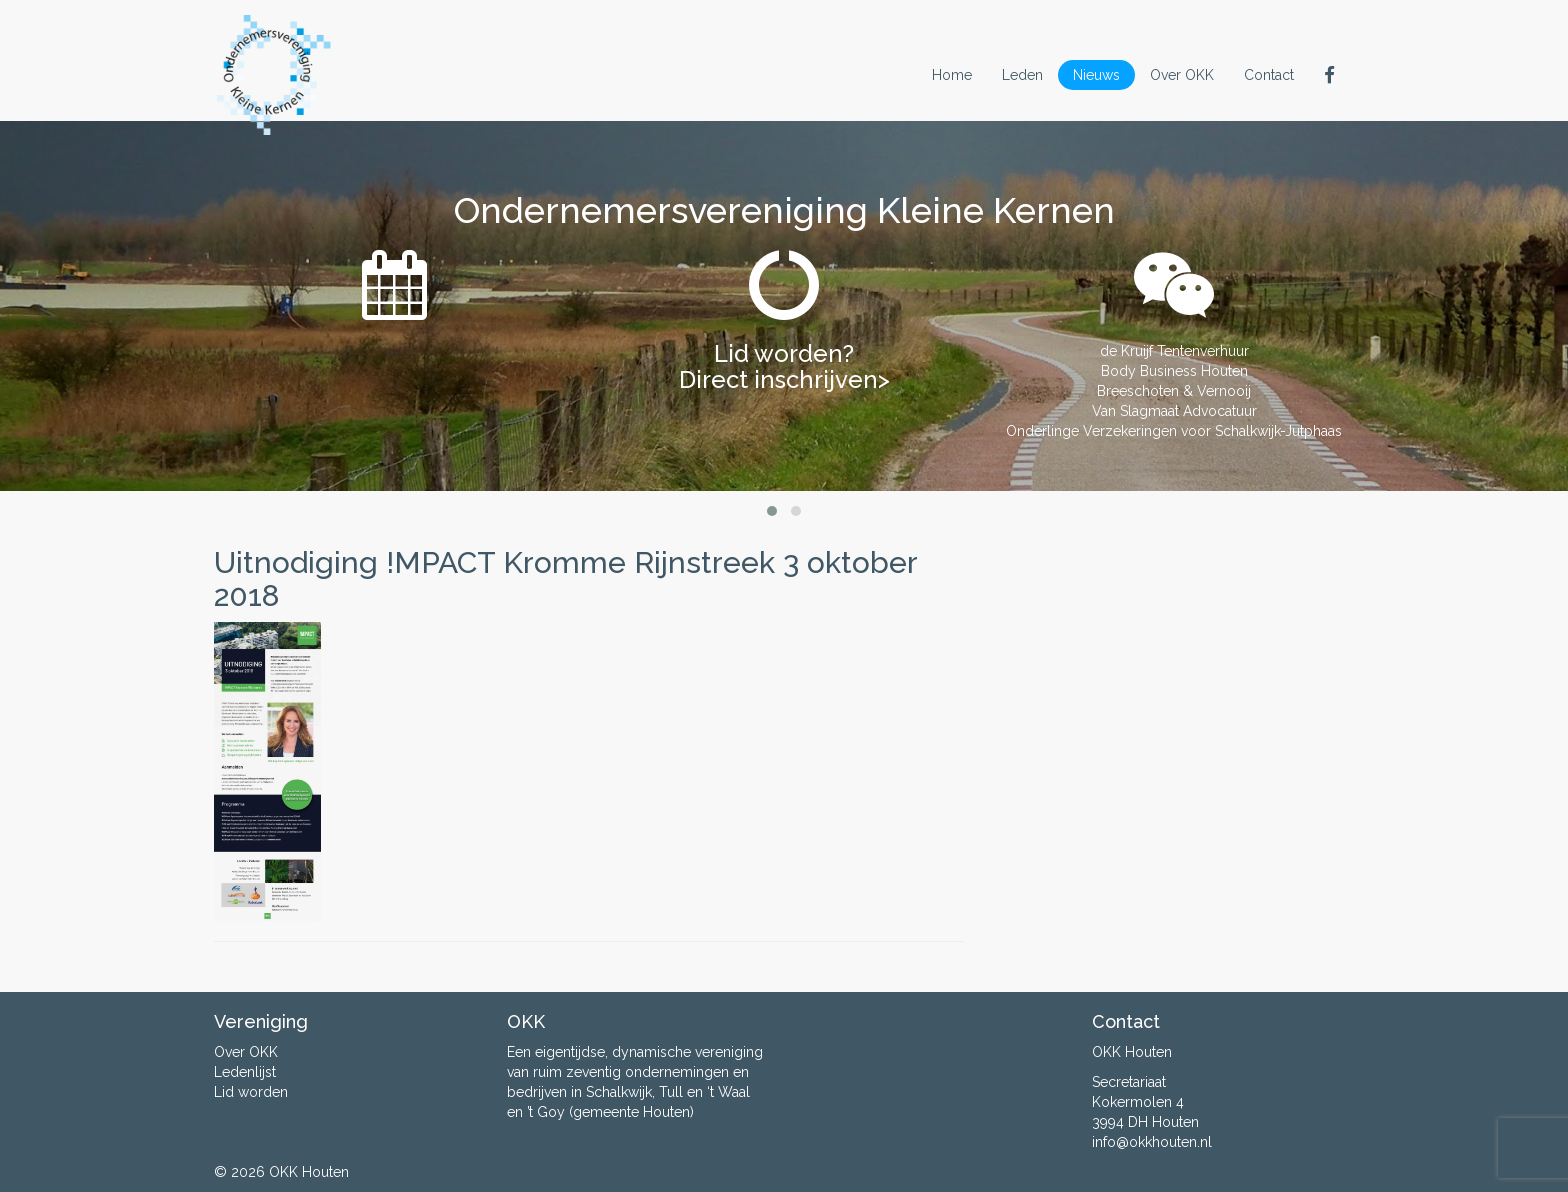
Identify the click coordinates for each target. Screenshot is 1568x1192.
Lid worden (251, 1092)
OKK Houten (309, 1172)
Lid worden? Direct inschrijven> (784, 366)
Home (952, 75)
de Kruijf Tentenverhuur (1174, 351)
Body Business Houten (1174, 371)
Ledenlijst (245, 1072)
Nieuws (1096, 75)
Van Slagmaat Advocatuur (1174, 411)
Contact (1269, 75)
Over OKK (1182, 75)
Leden (1022, 75)
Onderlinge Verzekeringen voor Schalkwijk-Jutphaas (1174, 431)
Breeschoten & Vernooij (1174, 391)
